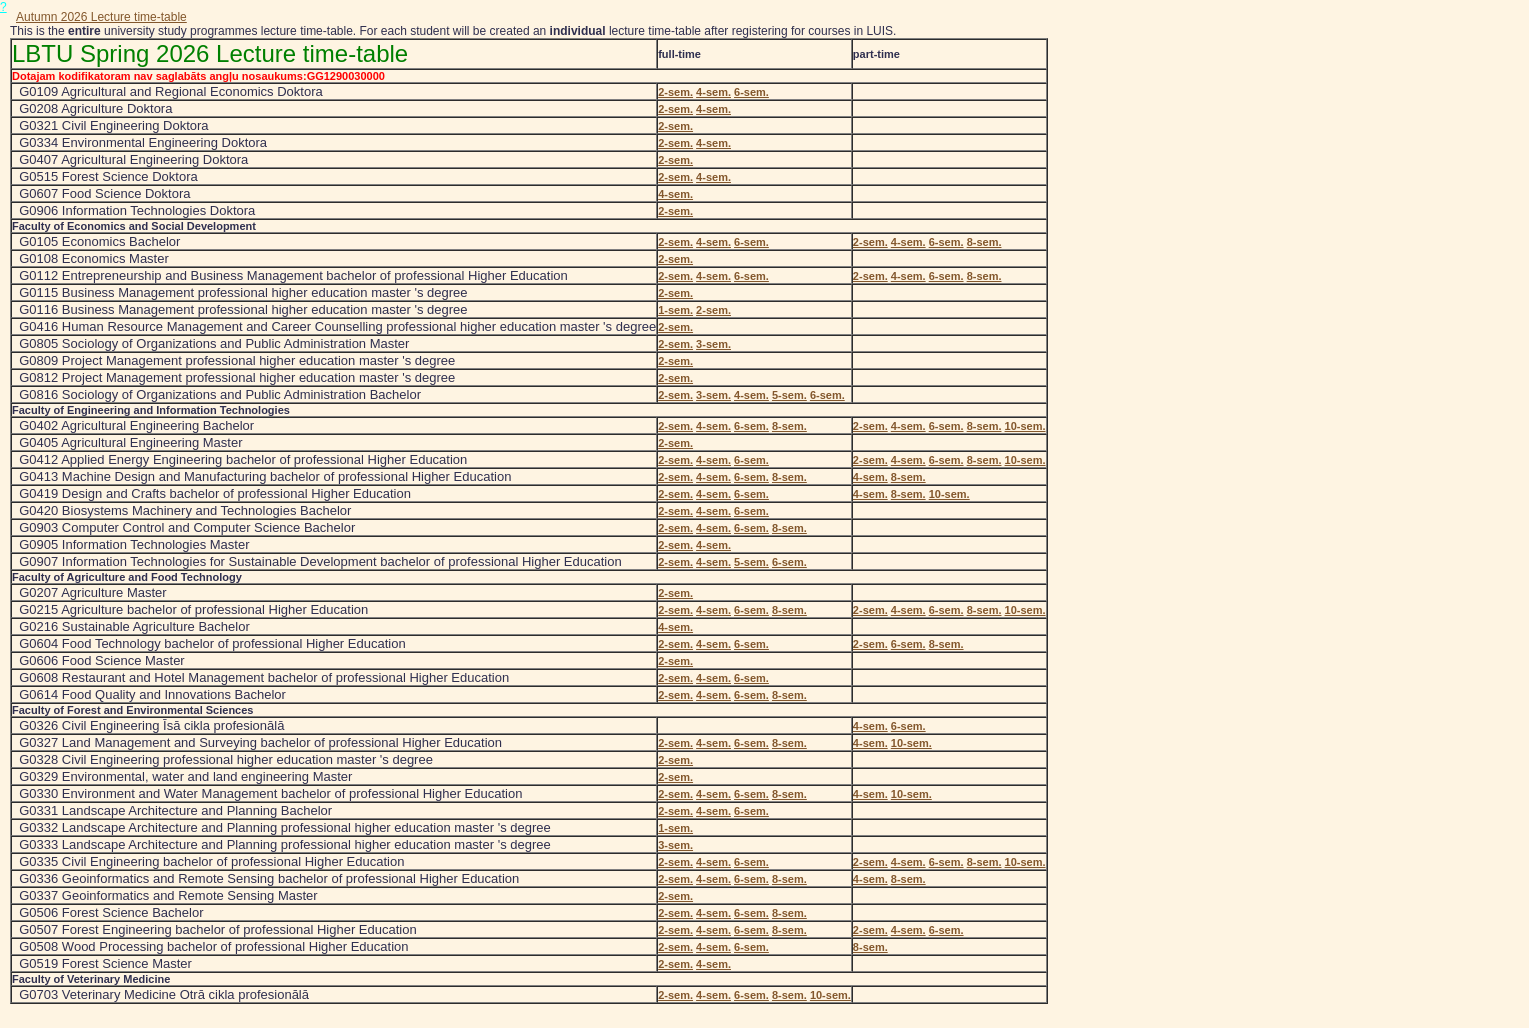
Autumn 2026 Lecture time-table (101, 17)
